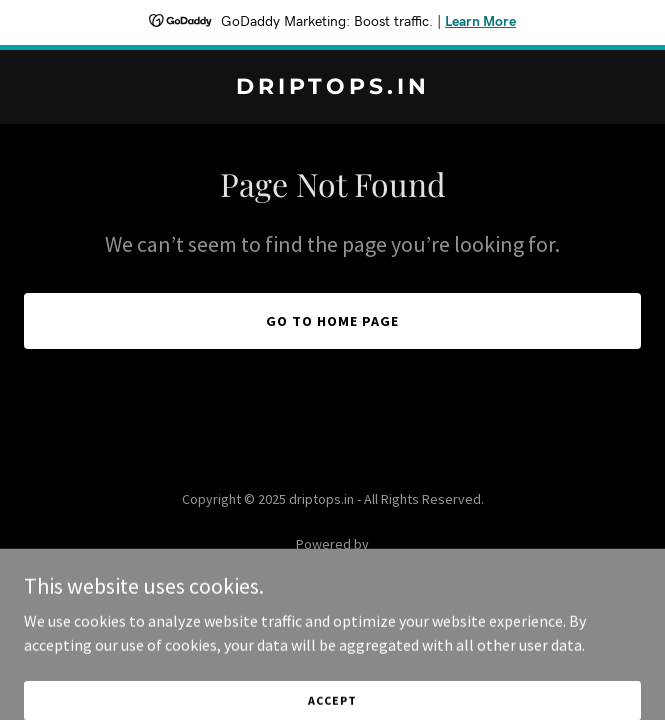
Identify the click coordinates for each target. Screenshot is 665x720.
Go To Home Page (332, 321)
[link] (332, 88)
